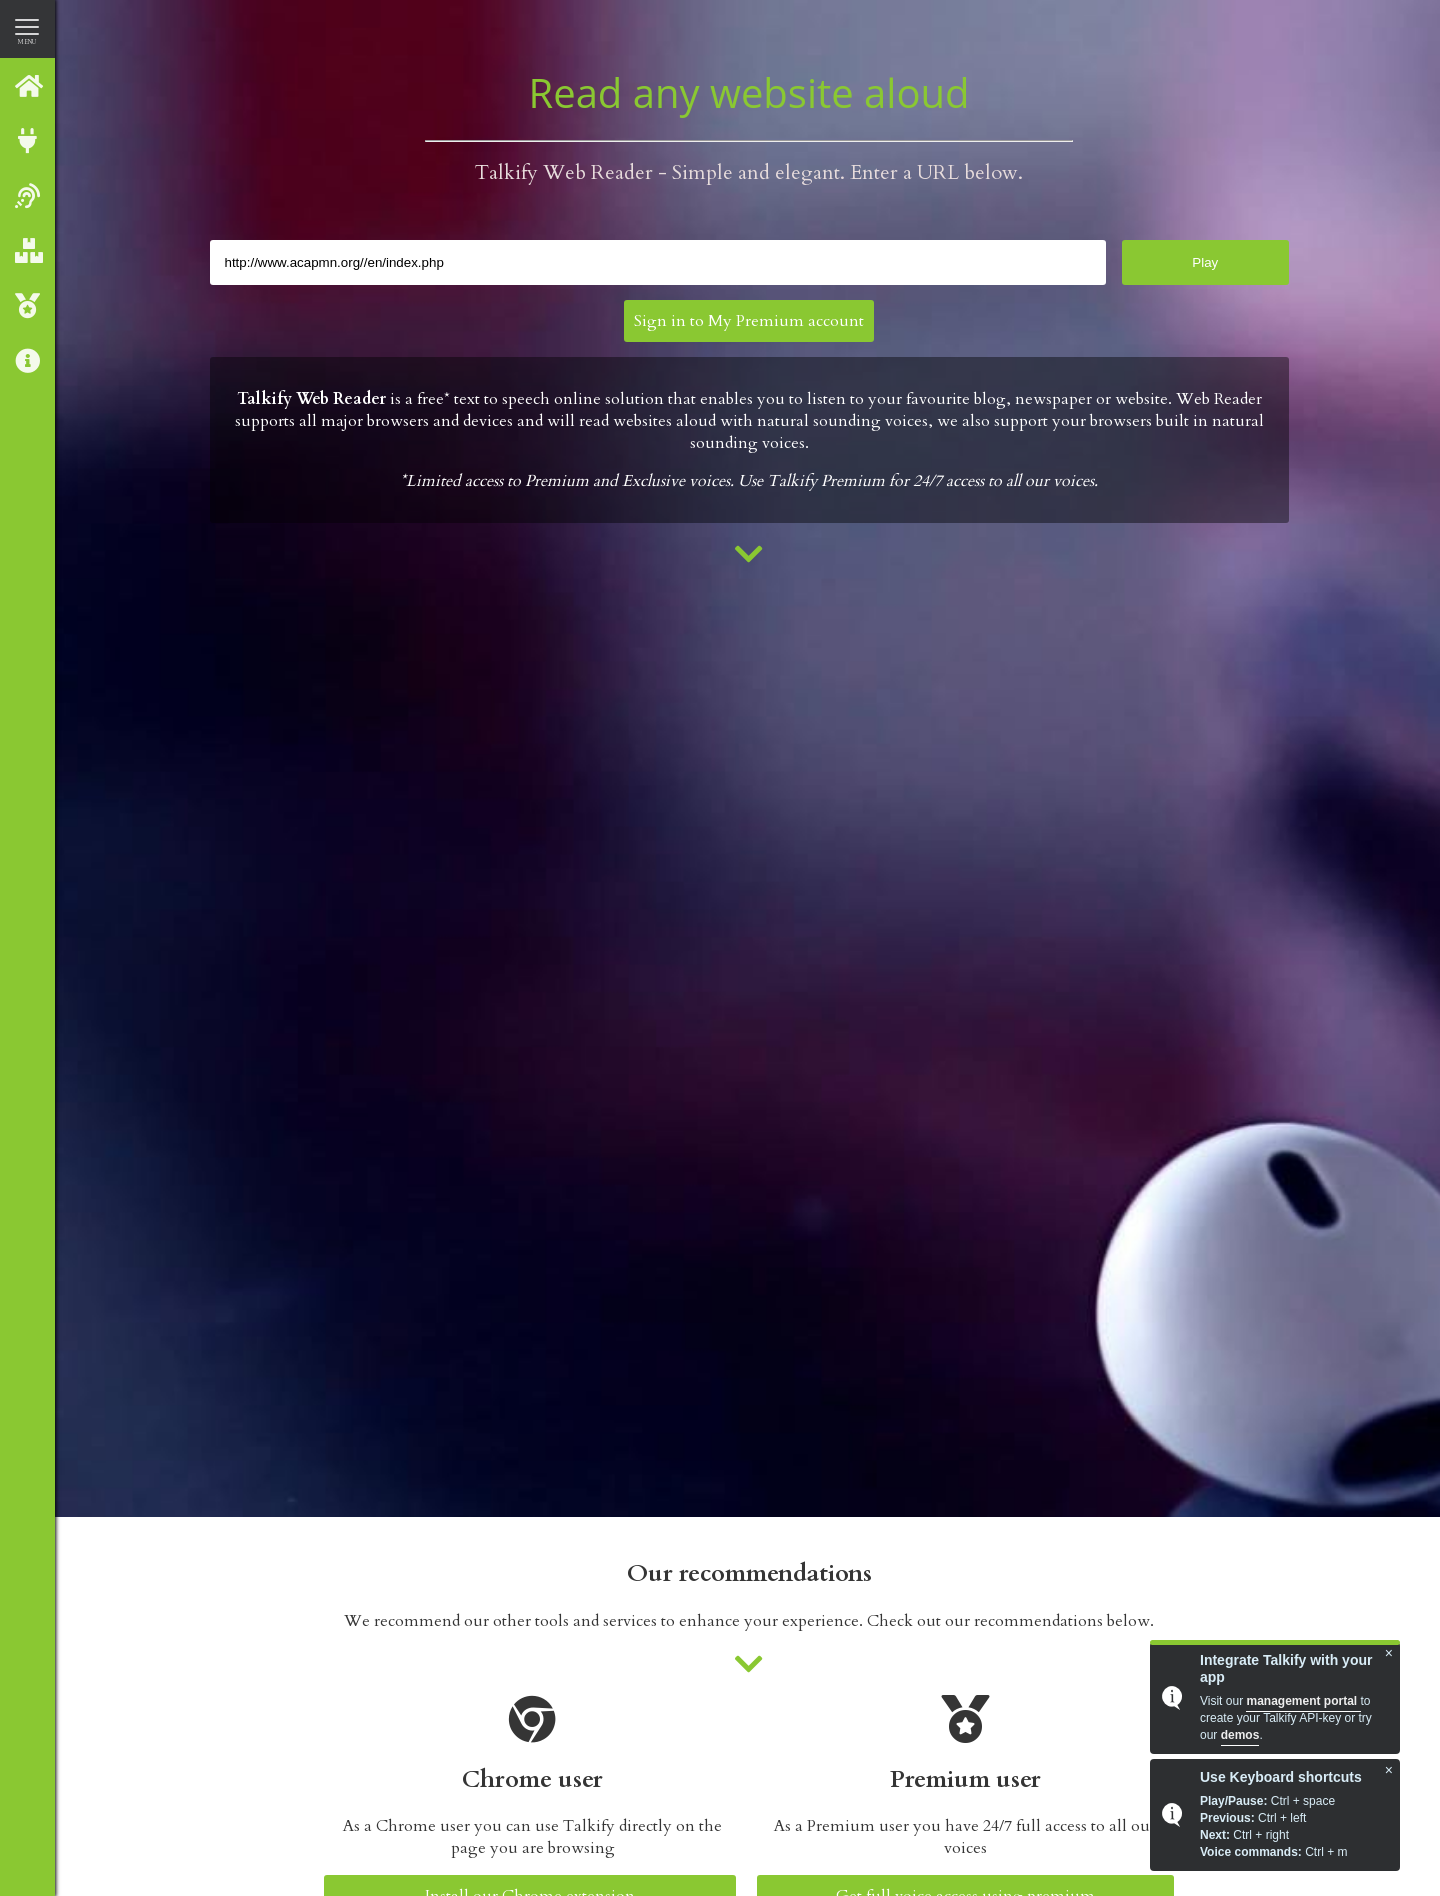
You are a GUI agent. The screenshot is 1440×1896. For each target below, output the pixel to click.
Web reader (29, 195)
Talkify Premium (29, 305)
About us (29, 360)
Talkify (29, 85)
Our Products (29, 250)
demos (1240, 1735)
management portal (1303, 1701)
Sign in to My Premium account (749, 321)
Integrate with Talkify (29, 140)
